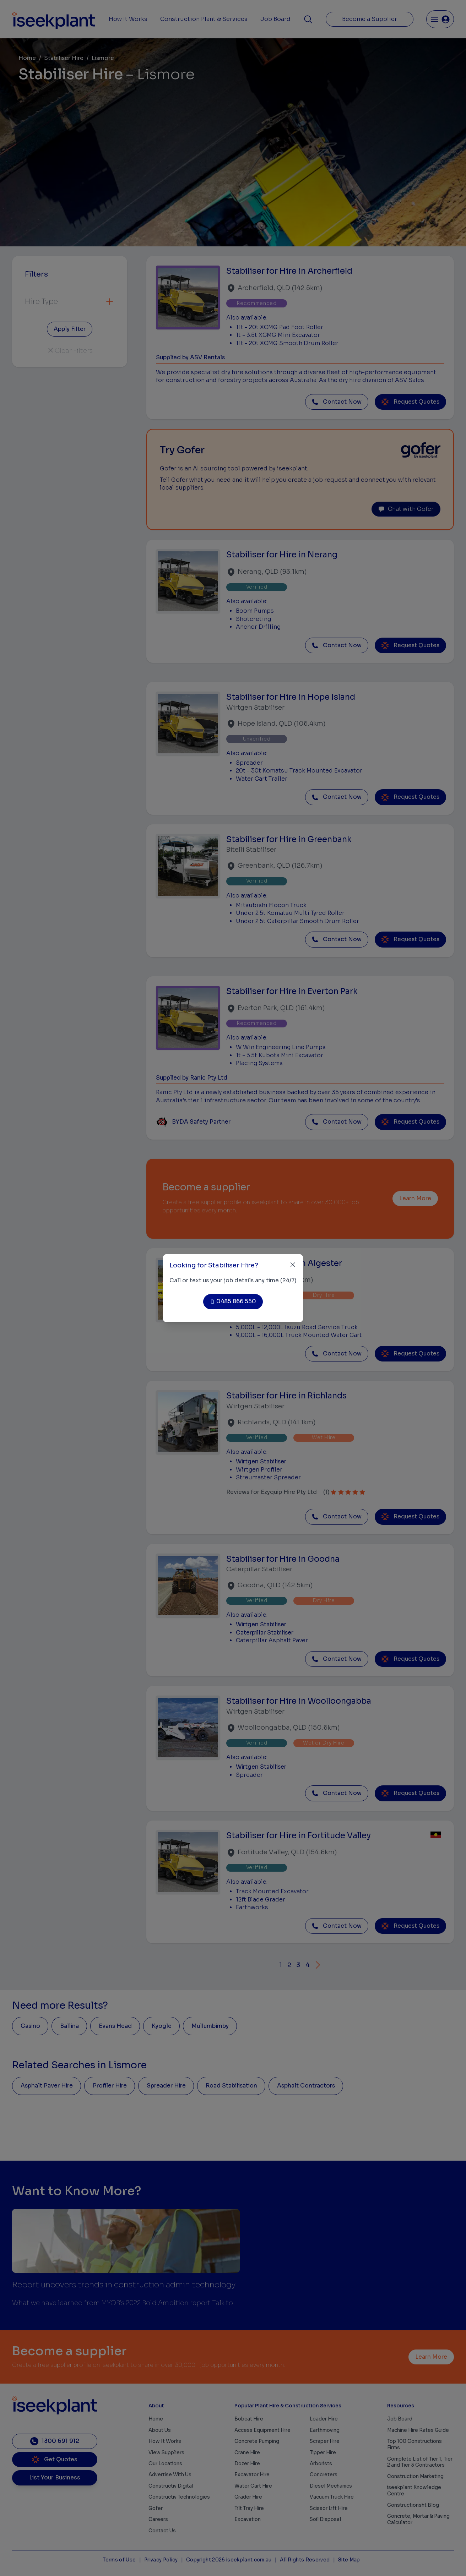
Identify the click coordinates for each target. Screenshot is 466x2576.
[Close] (293, 1265)
